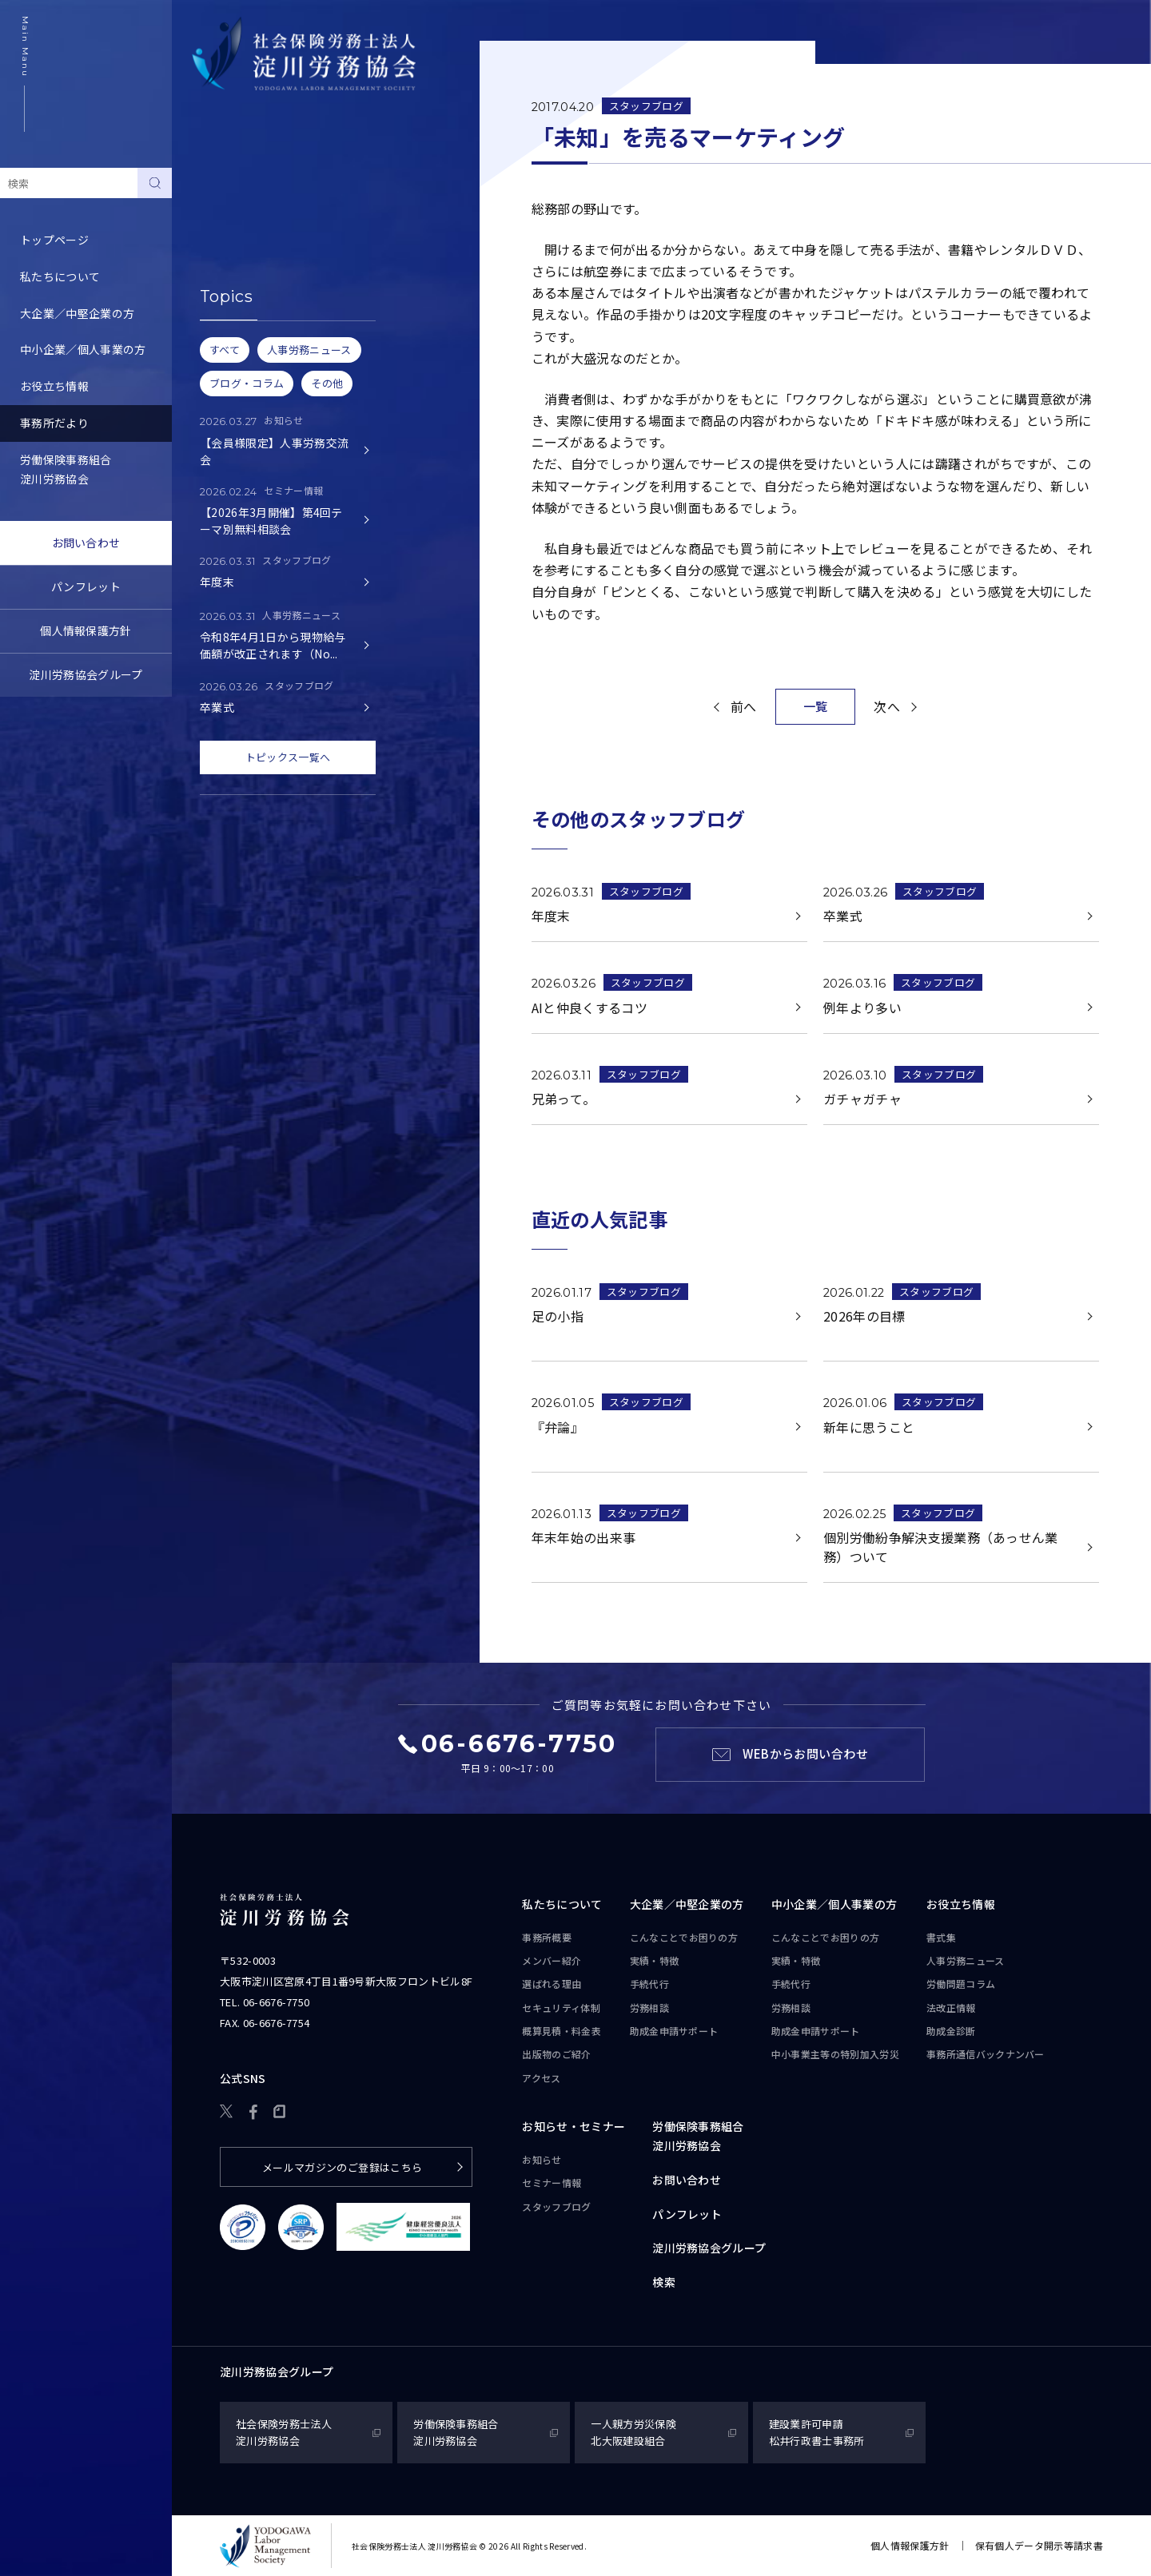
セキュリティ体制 (561, 2007)
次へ (887, 706)
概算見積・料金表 (561, 2030)
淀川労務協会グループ (85, 674)
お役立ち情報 (54, 386)
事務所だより (54, 423)
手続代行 (649, 1983)
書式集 (941, 1937)
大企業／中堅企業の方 (77, 313)
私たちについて (60, 276)
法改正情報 (951, 2007)
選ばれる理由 (551, 1983)
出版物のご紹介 (556, 2054)
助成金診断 (951, 2030)
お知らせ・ (573, 2127)
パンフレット (86, 586)
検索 (663, 2282)
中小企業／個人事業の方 (83, 349)
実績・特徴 (654, 1960)
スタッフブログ (232, 259)
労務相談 (649, 2007)
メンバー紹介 (551, 1960)
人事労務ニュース (965, 1960)
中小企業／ (834, 1904)
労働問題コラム (960, 1983)
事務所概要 (547, 1937)
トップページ (54, 240)
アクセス (541, 2078)
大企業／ (687, 1904)
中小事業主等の (835, 2054)
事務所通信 (985, 2054)
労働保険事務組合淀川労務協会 (66, 469)
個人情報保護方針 (86, 630)
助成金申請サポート (674, 2030)
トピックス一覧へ (288, 757)
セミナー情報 (226, 222)
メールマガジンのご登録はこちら (342, 2167)
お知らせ (214, 185)
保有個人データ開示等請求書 (1039, 2545)
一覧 (815, 706)
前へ (744, 706)
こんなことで (684, 1938)
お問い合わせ (86, 543)
